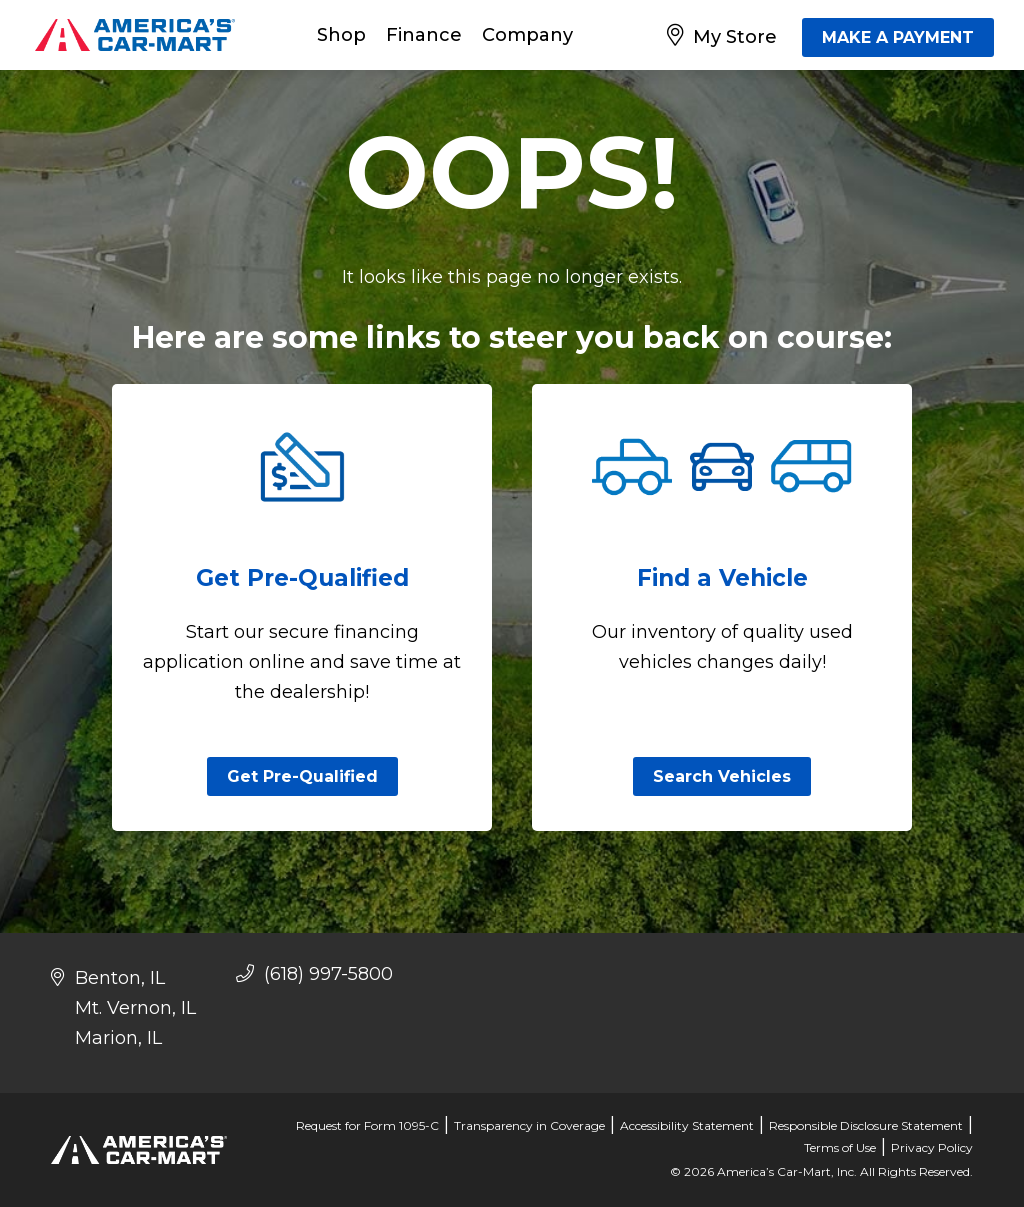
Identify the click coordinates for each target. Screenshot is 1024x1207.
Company (527, 35)
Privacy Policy (932, 1147)
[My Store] (725, 35)
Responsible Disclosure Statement (866, 1125)
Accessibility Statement (687, 1125)
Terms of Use (840, 1147)
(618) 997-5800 (314, 974)
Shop (341, 35)
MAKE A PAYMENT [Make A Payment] (898, 37)
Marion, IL (118, 1038)
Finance (424, 35)
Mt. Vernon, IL (135, 1008)
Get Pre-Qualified (302, 776)
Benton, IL (120, 978)
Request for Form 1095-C (367, 1125)
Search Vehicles (722, 776)
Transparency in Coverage (529, 1125)
